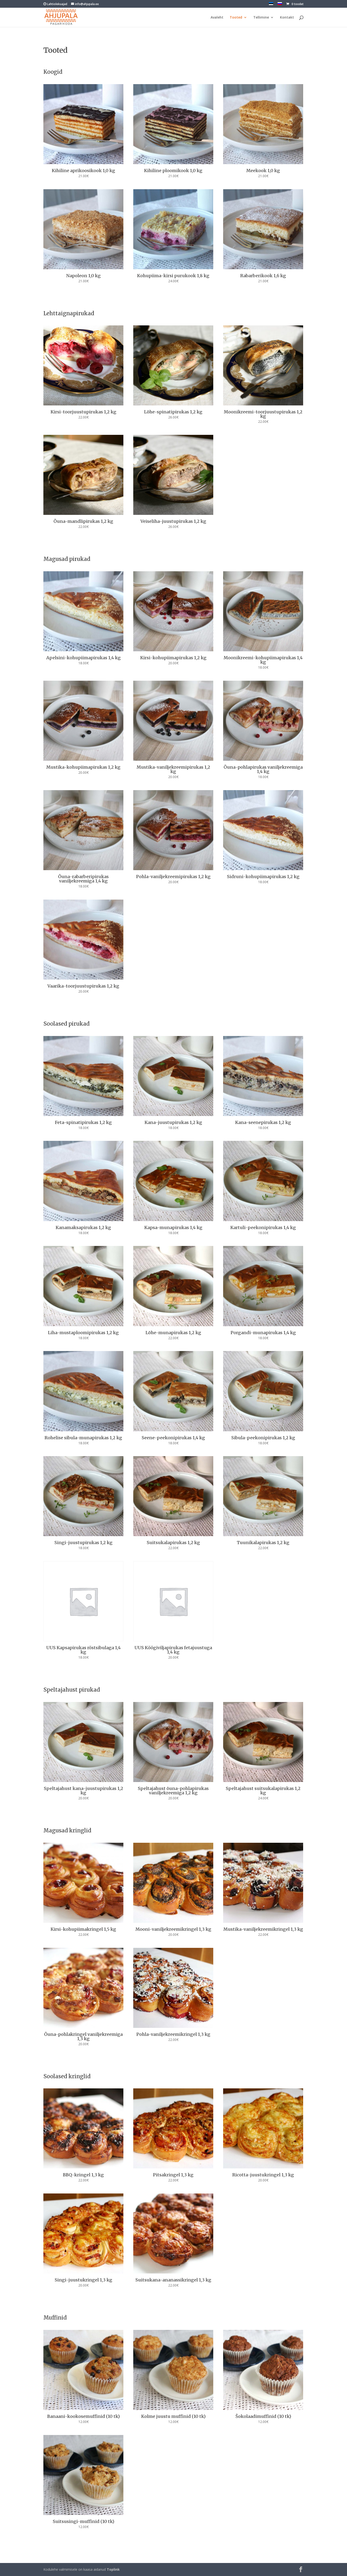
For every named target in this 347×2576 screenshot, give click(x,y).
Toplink (113, 2569)
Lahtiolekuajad (55, 4)
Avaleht (217, 18)
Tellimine (261, 18)
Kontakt (287, 18)
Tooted (236, 18)
